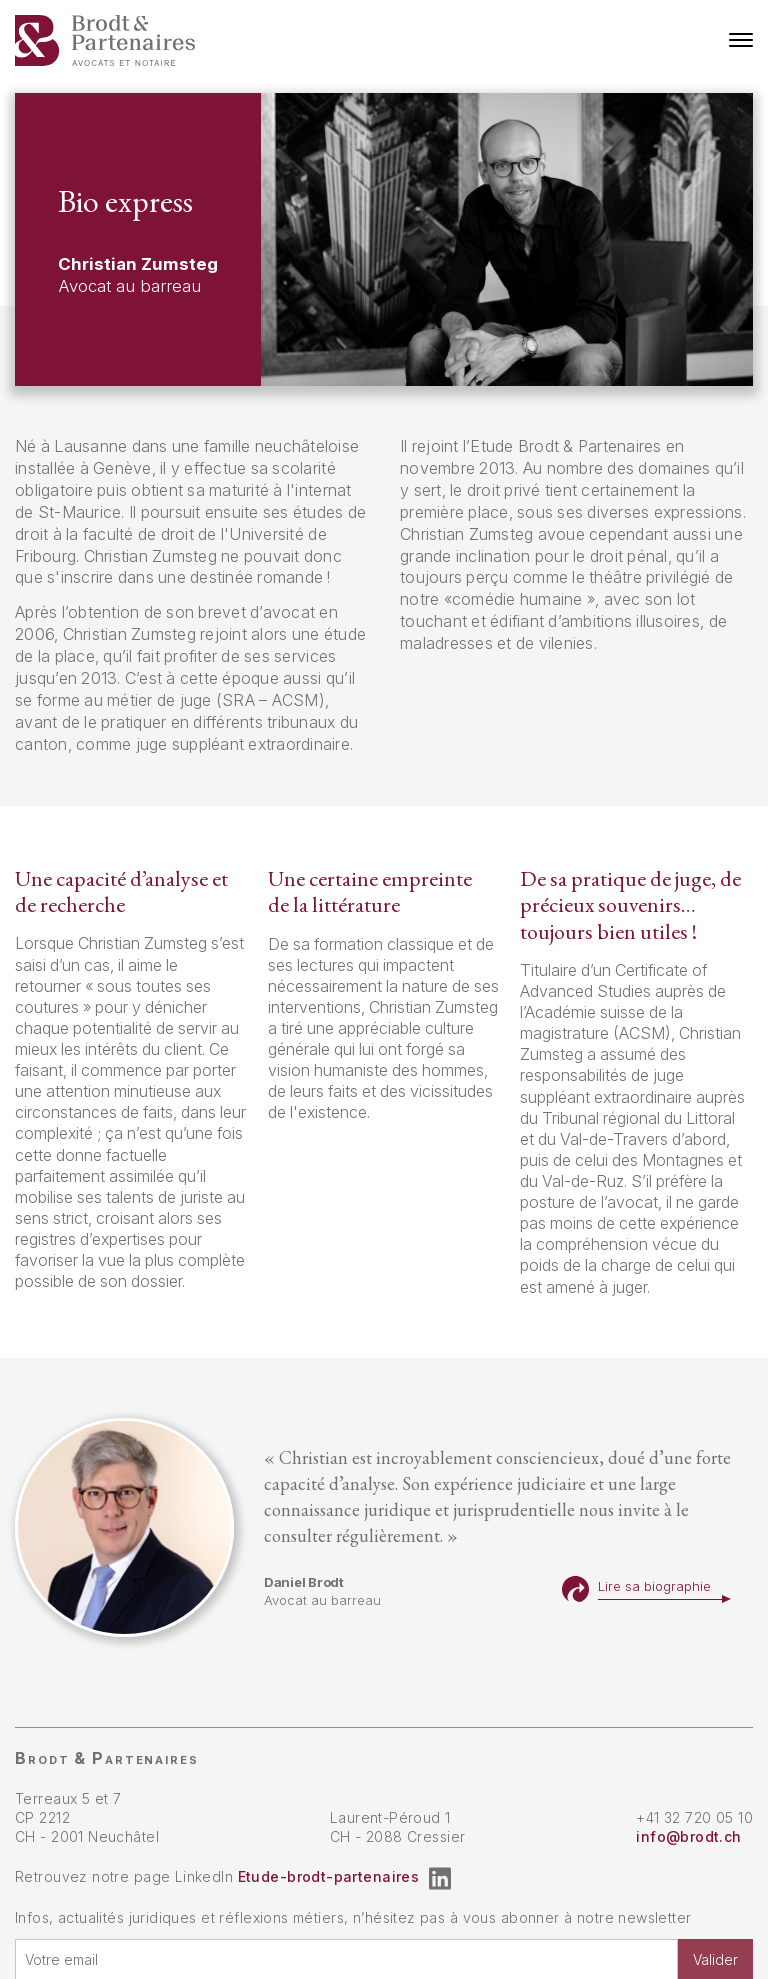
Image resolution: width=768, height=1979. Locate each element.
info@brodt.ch (688, 1836)
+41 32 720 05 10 (694, 1817)
